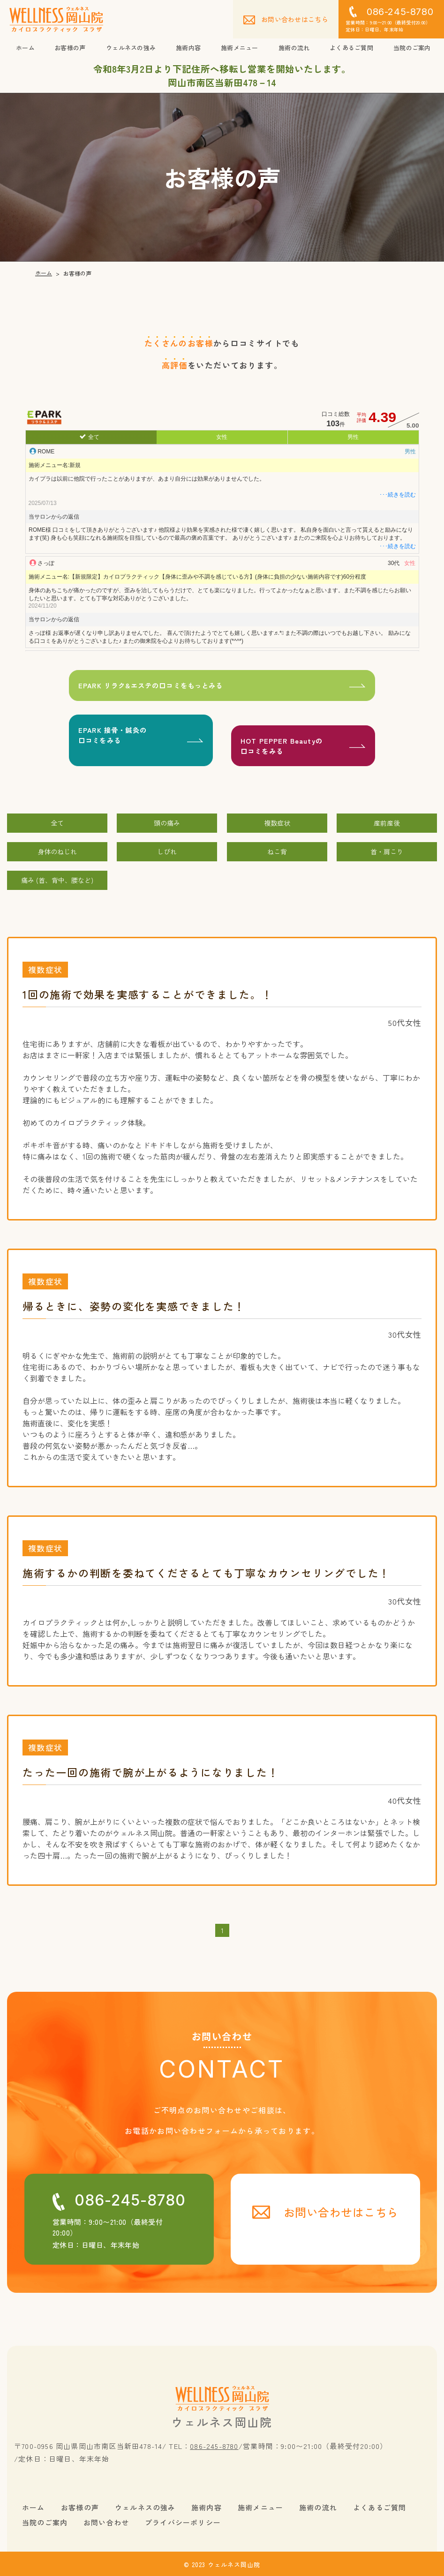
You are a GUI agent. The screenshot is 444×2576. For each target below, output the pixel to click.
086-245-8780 (214, 2444)
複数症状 (277, 821)
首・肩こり (386, 849)
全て (93, 437)
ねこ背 (277, 849)
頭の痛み (167, 821)
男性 (353, 437)
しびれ (167, 849)
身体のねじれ (57, 849)
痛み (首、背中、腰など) (57, 878)
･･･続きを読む (397, 494)
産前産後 (387, 821)
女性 (221, 437)
